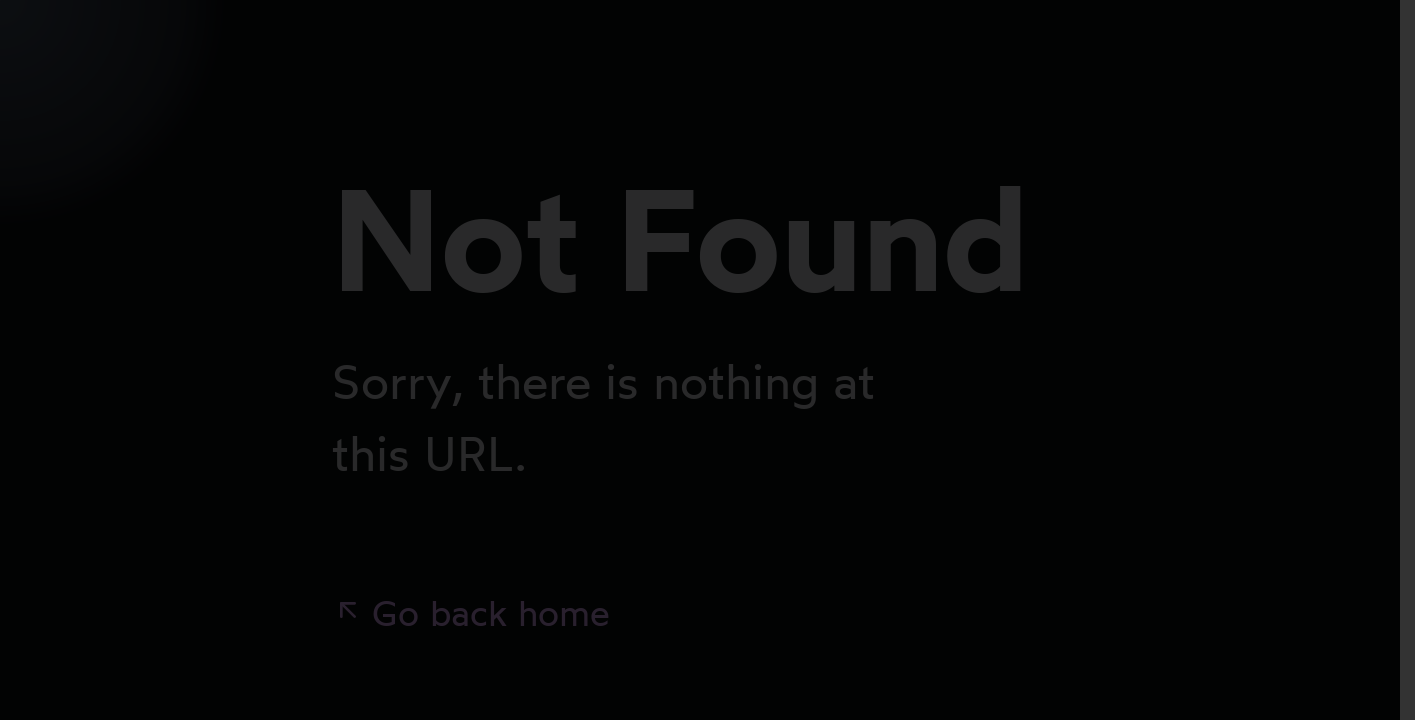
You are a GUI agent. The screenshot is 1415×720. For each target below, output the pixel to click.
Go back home (471, 613)
